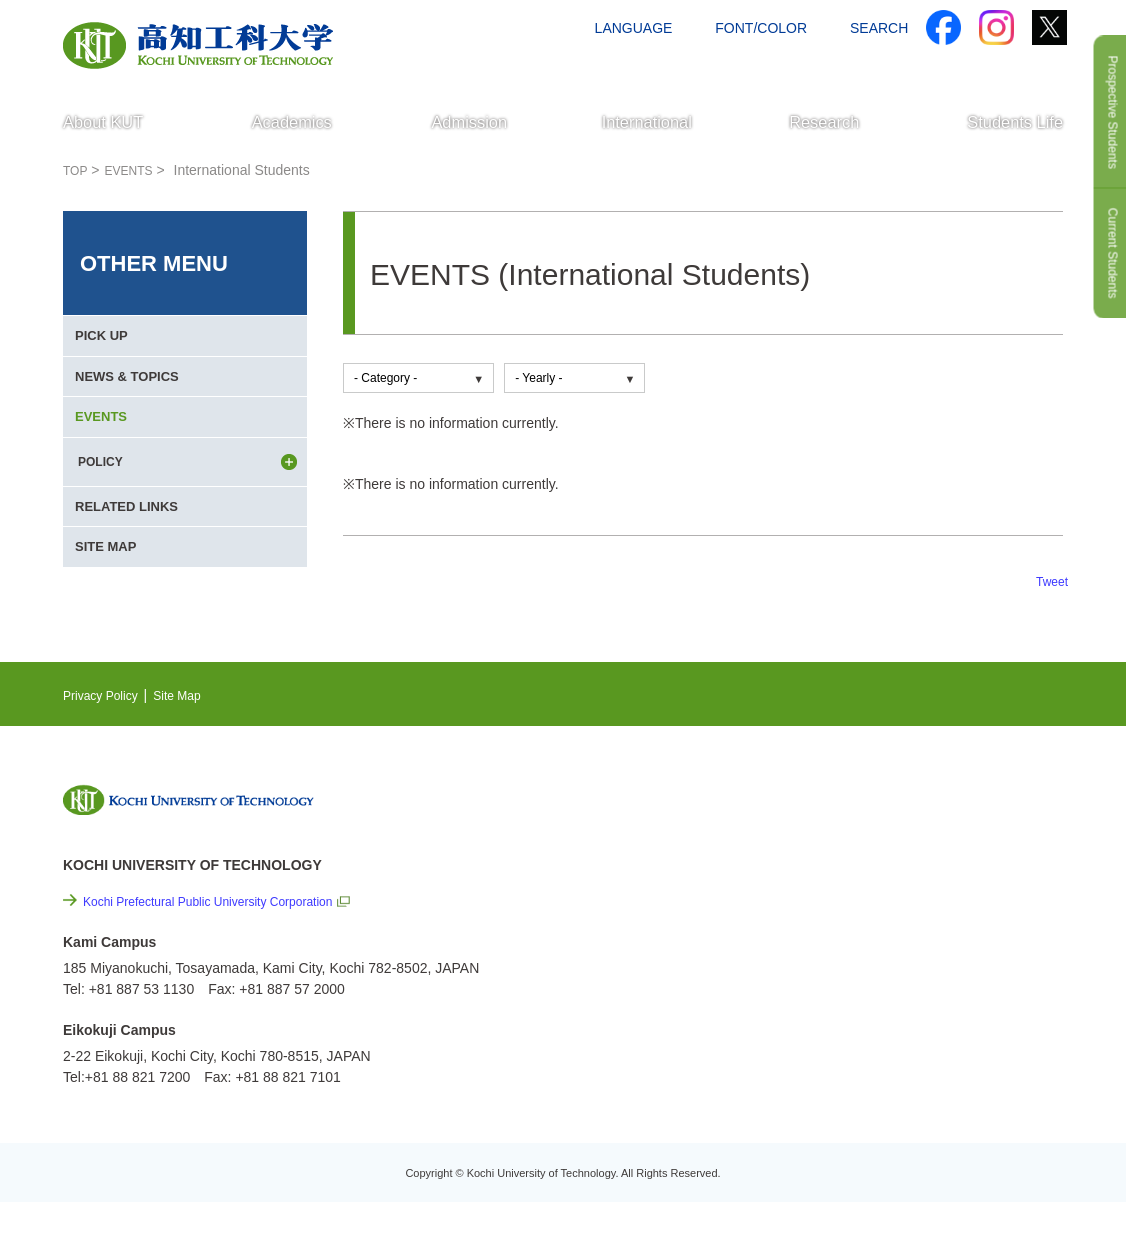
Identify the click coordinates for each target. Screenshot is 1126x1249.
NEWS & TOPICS (133, 397)
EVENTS (105, 451)
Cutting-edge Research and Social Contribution (931, 923)
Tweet (1049, 581)
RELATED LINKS (132, 559)
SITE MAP (110, 613)
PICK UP (105, 343)
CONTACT (1023, 67)
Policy (894, 1073)
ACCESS (934, 67)
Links (862, 965)
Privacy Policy (106, 742)
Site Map (193, 742)
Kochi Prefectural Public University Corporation (228, 949)
